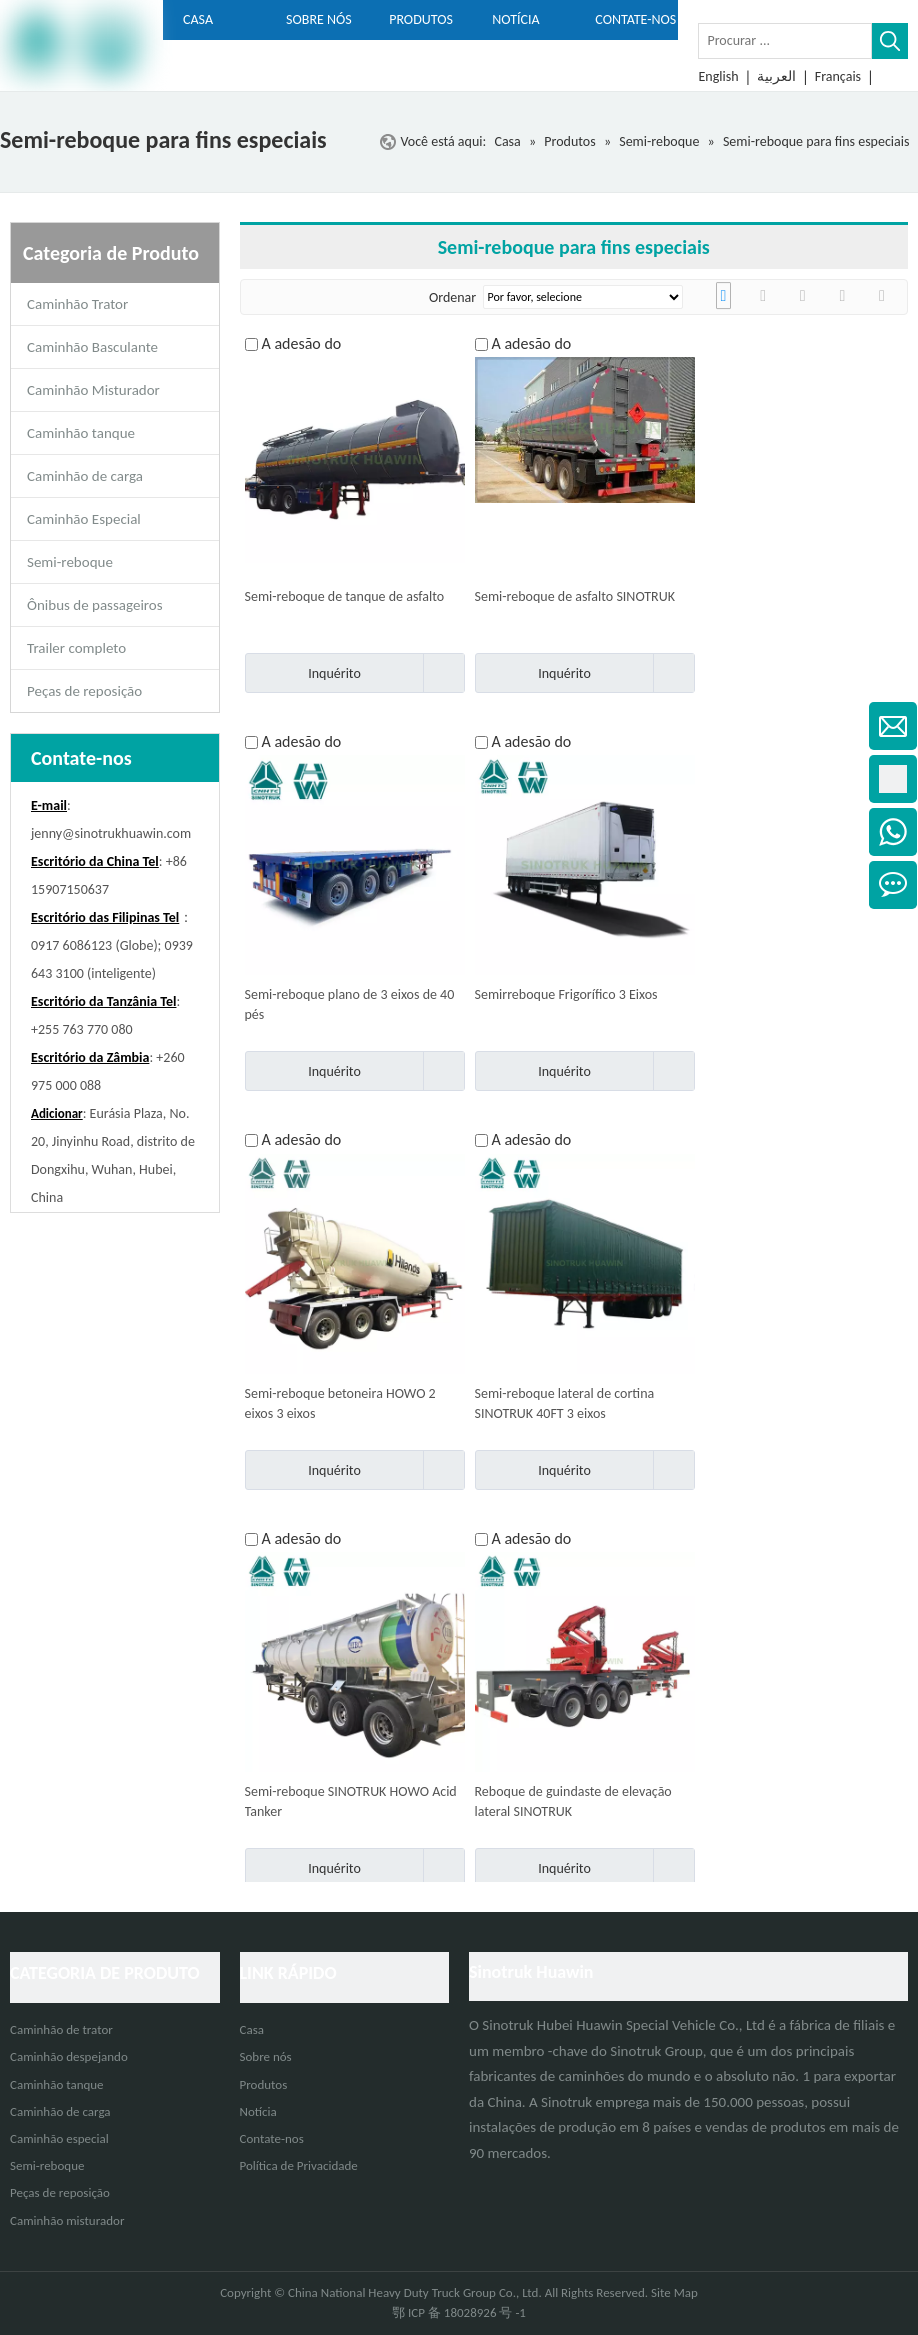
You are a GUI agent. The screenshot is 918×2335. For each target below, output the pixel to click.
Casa (252, 2029)
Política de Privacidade (299, 2165)
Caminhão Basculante (92, 347)
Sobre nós (266, 2056)
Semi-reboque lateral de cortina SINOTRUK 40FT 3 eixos (565, 1403)
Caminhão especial (59, 2138)
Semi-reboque (70, 562)
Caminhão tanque (81, 433)
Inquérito (303, 673)
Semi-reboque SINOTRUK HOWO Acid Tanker (351, 1801)
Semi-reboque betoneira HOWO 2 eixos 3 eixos (340, 1403)
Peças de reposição (84, 691)
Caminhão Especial (84, 519)
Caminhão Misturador (93, 390)
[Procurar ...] (785, 41)
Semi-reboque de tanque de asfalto (345, 596)
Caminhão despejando (69, 2056)
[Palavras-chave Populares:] (890, 41)
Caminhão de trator (61, 2029)
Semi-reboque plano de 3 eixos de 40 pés (350, 1004)
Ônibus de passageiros (95, 605)
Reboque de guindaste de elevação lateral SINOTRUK (573, 1801)
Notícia (258, 2111)
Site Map (674, 2292)
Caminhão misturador (67, 2220)
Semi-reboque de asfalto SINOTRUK (575, 596)
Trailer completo (76, 648)
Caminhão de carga (85, 476)
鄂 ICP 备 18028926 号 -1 (459, 2312)
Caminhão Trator (77, 304)
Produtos (264, 2084)
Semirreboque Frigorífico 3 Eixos (566, 994)
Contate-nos (272, 2138)
